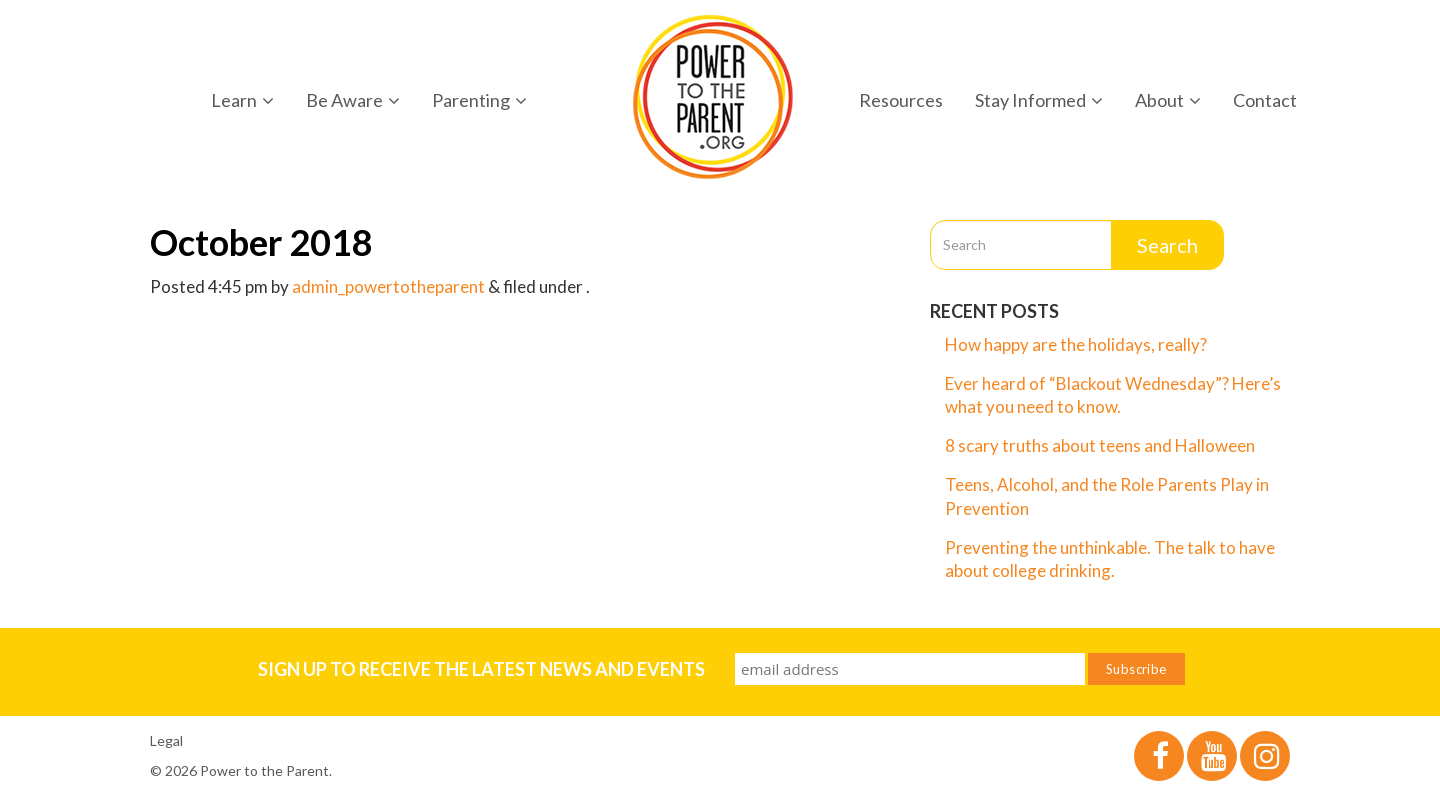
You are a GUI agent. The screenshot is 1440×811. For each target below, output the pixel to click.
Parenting (479, 100)
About (1168, 100)
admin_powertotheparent (388, 286)
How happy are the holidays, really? (1076, 344)
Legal (166, 740)
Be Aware (353, 100)
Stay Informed (1039, 100)
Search (1167, 245)
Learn (242, 100)
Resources (901, 100)
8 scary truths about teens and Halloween (1100, 445)
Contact (1265, 100)
